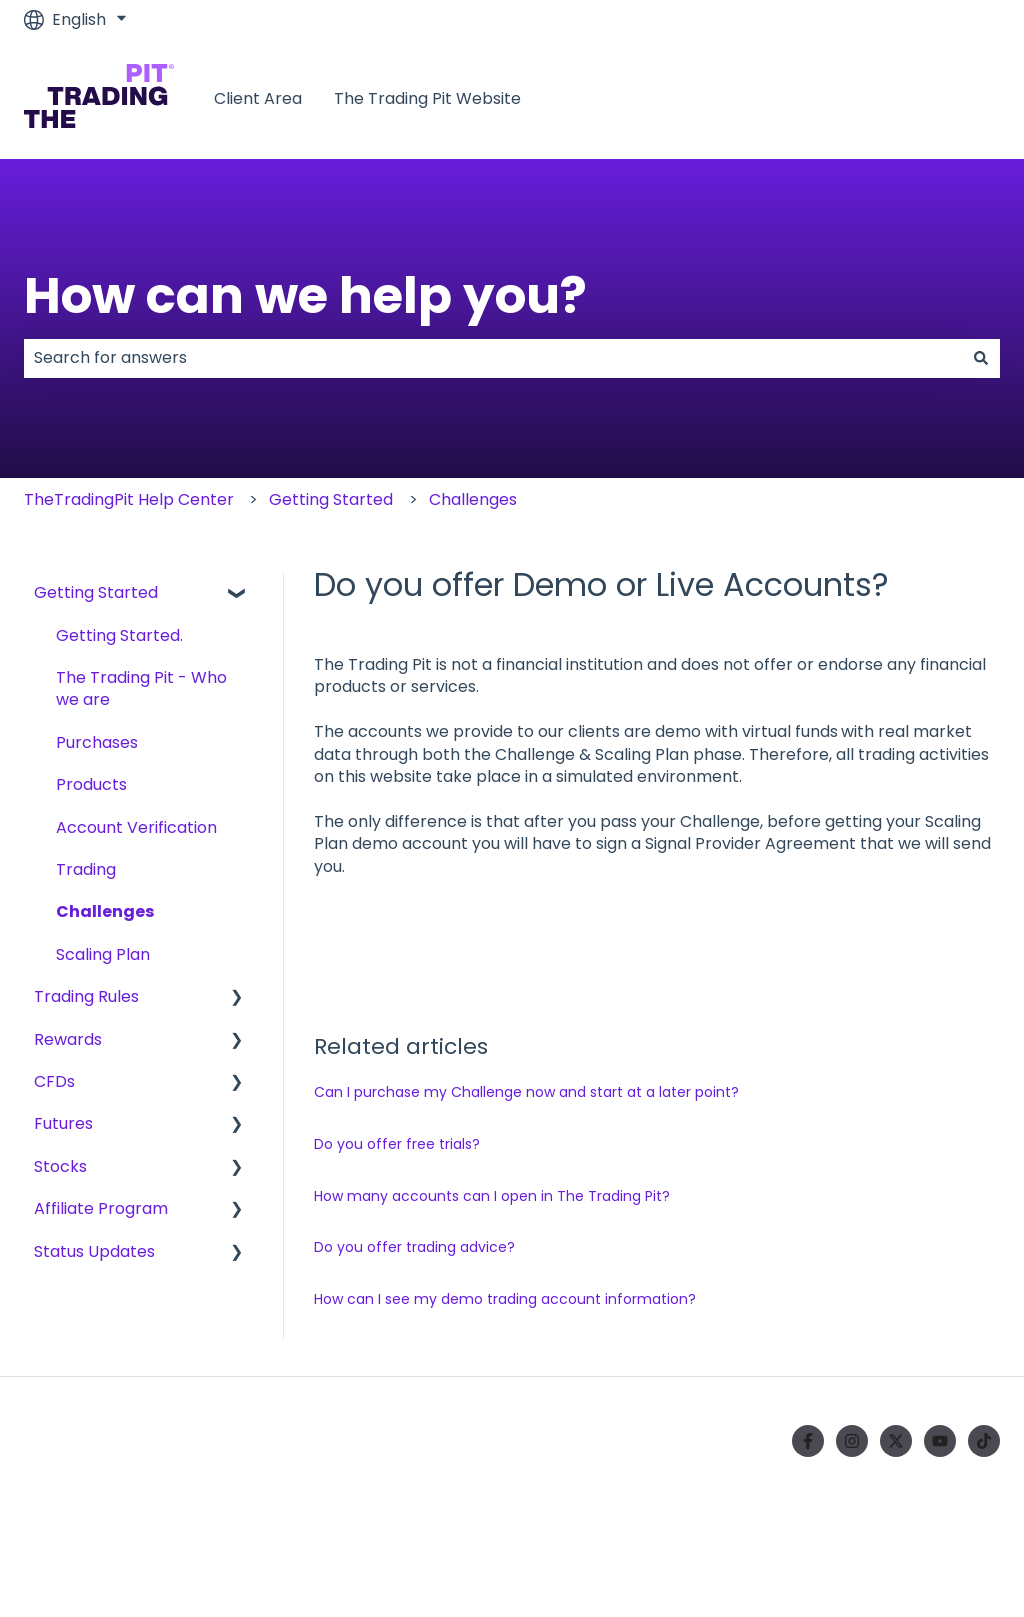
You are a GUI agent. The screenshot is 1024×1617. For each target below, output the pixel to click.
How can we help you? (305, 296)
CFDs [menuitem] (54, 1081)
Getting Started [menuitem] (96, 592)
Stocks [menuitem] (60, 1166)
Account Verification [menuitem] (136, 827)
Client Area (258, 99)
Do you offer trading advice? (414, 1247)
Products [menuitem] (91, 784)
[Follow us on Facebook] (808, 1441)
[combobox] (493, 358)
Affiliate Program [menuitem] (101, 1208)
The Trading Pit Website (427, 99)
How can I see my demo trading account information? (505, 1299)
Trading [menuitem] (86, 869)
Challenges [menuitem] (105, 911)
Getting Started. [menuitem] (119, 635)
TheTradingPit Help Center (129, 499)
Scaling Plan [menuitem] (103, 954)
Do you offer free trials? (397, 1144)
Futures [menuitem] (63, 1123)
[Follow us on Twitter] (896, 1441)
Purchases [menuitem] (97, 742)
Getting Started (331, 499)
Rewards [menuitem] (68, 1039)
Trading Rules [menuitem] (86, 996)
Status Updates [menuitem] (94, 1251)
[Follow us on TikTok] (984, 1441)
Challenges (473, 499)
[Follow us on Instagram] (852, 1441)
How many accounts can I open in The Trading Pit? (492, 1196)
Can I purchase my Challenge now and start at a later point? (526, 1092)
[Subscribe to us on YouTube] (940, 1441)
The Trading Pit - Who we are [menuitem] (141, 688)
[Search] (981, 358)
